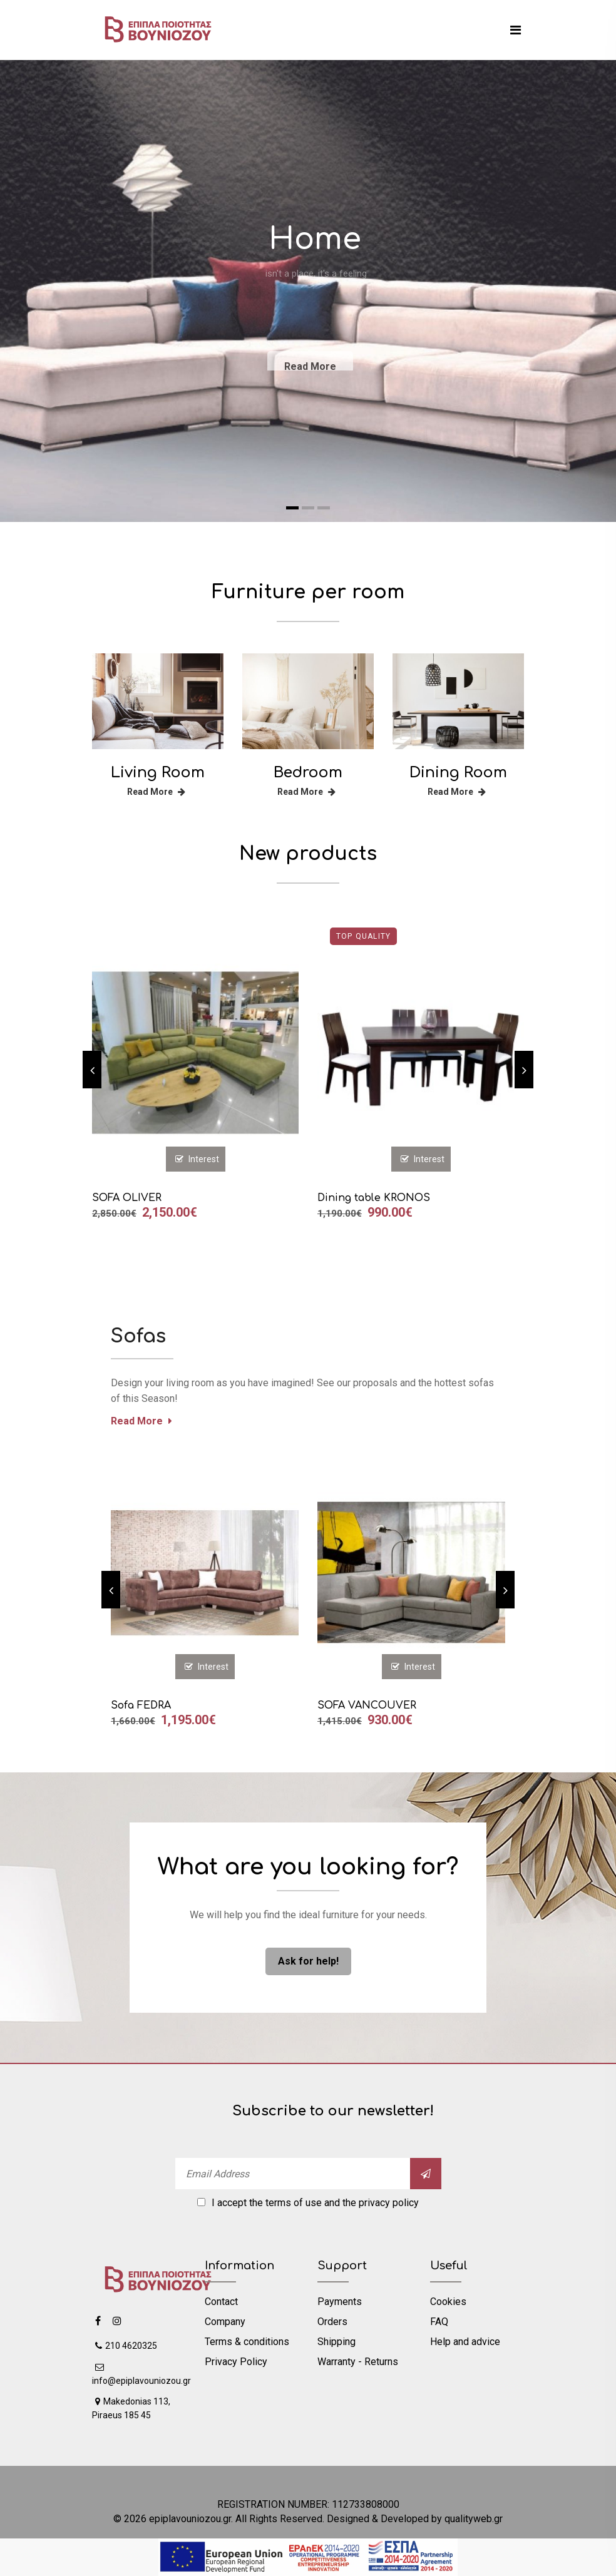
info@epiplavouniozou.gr (141, 2374)
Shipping (336, 2342)
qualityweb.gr (473, 2519)
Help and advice (465, 2342)
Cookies (448, 2302)
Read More (156, 792)
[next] (524, 1069)
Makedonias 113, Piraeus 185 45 (131, 2408)
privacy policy (389, 2203)
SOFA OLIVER (127, 1198)
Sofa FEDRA (141, 1705)
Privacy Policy (236, 2362)
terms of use (293, 2203)
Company (225, 2322)
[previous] (92, 1069)
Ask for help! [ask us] (308, 1961)
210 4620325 (126, 2346)
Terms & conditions (247, 2342)
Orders (332, 2322)
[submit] (425, 2173)
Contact (221, 2302)
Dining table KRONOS (373, 1198)
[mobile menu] (515, 30)
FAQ (439, 2322)
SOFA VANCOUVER (366, 1705)
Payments (339, 2302)
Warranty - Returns (357, 2362)
